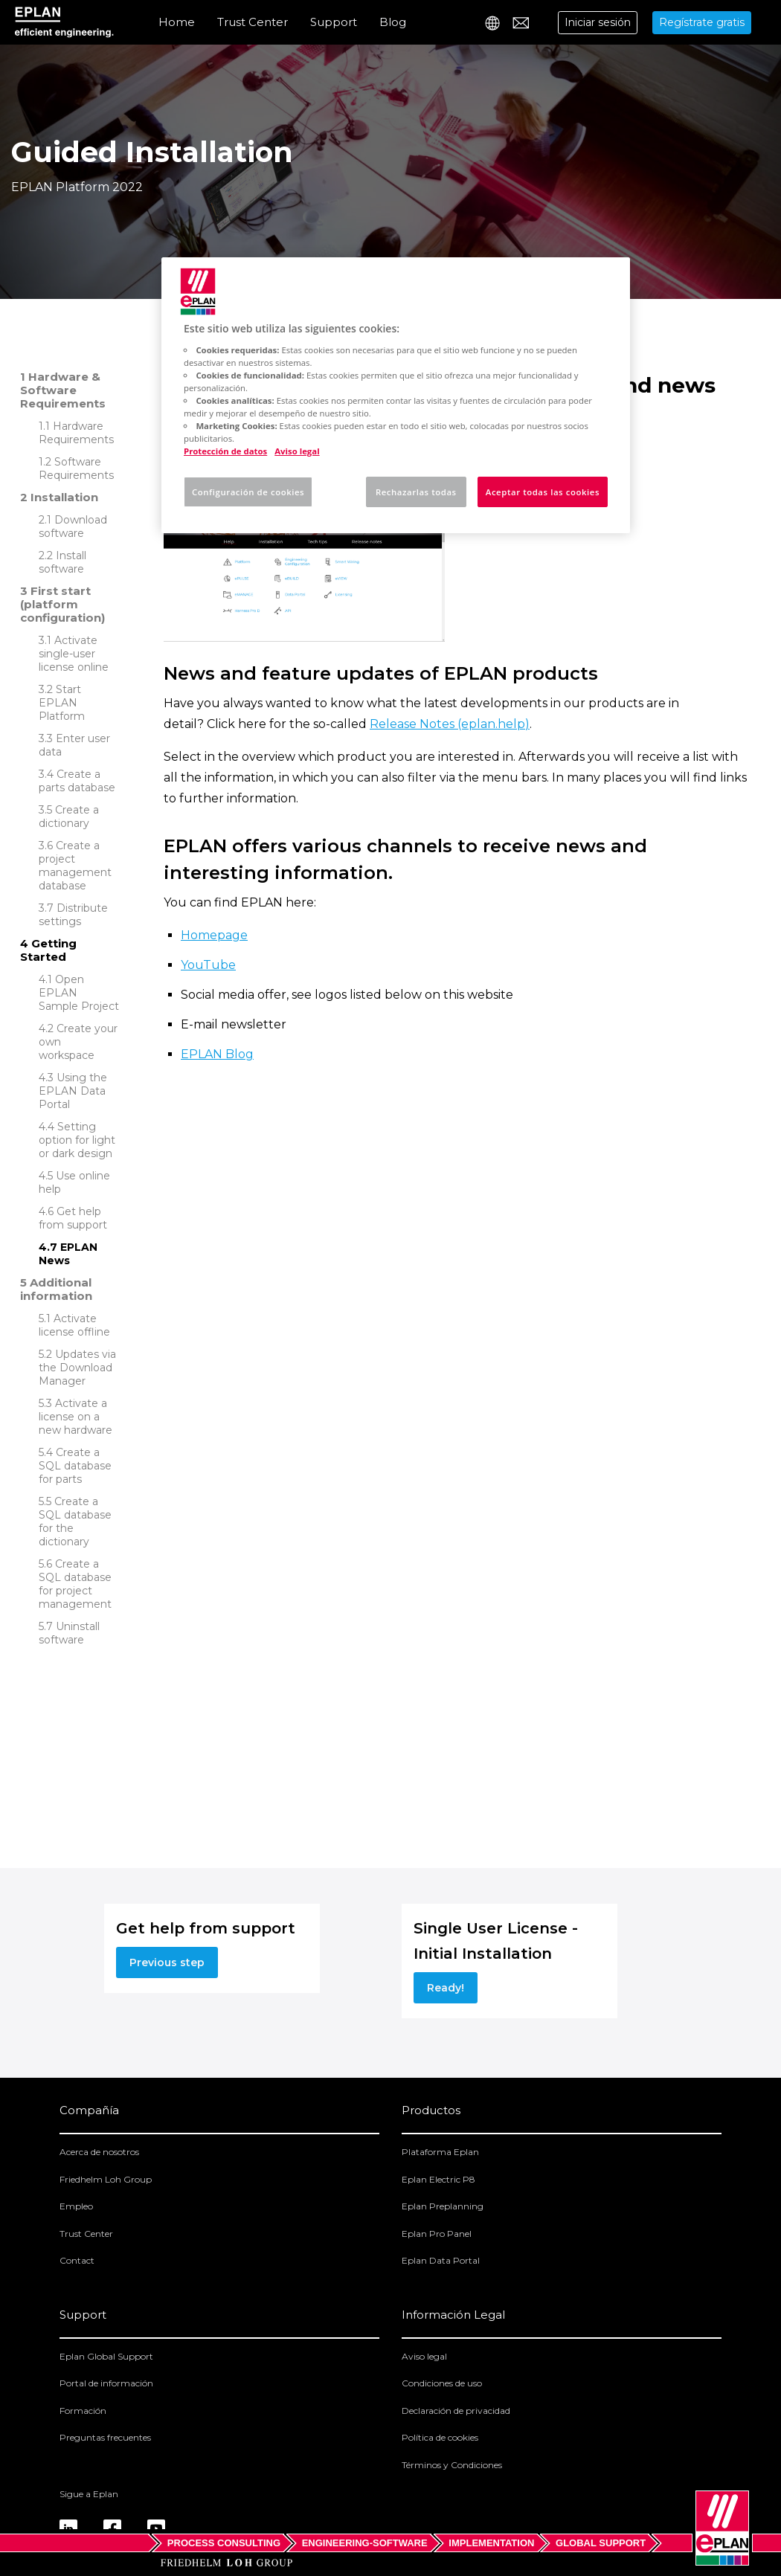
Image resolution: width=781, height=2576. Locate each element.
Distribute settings (73, 914)
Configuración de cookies (248, 492)
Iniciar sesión (598, 22)
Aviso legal (424, 2356)
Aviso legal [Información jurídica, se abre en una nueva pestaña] (296, 451)
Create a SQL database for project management (75, 1584)
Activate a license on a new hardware (75, 1417)
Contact (77, 2260)
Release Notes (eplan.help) (450, 724)
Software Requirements (76, 468)
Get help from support (73, 1218)
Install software (62, 562)
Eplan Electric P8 (438, 2179)
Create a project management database (75, 865)
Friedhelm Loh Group (106, 2179)
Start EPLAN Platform (62, 703)
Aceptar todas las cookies (543, 492)
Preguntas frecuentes (105, 2437)
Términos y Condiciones (452, 2464)
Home (176, 22)
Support (333, 22)
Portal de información (106, 2383)
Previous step (167, 1962)
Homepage (214, 935)
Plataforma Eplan (440, 2151)
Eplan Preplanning (442, 2206)
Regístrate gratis (702, 22)
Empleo (76, 2206)
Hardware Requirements (76, 432)
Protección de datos (225, 451)
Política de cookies (440, 2437)
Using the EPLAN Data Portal (73, 1091)
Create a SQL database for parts (75, 1466)
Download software (73, 526)
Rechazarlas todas (416, 492)
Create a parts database (77, 780)
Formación (83, 2410)
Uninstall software (69, 1633)
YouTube (208, 965)
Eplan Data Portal (441, 2260)
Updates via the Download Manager (77, 1367)
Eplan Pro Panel (437, 2233)
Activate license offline (74, 1325)
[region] (395, 395)
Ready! (445, 1987)
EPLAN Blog (217, 1054)
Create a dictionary (69, 816)
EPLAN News (68, 1253)
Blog (392, 22)
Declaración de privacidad (456, 2410)
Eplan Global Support (106, 2356)
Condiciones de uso (442, 2383)
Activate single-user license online (74, 654)
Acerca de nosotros (99, 2151)
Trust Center (252, 22)
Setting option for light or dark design (77, 1140)
